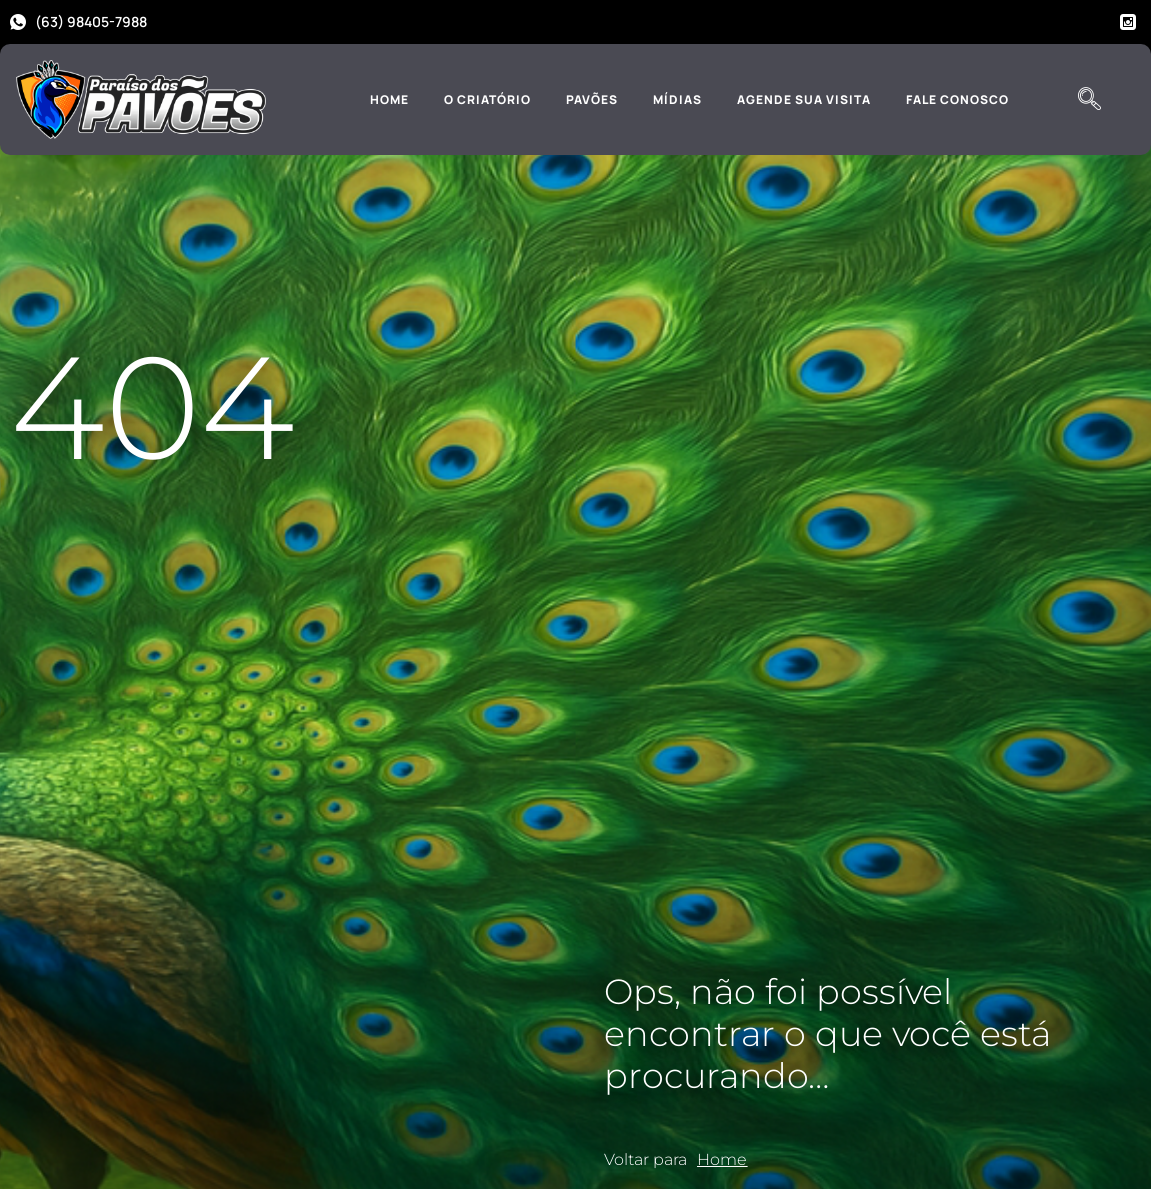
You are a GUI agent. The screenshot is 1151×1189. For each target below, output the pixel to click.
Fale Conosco (957, 99)
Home (389, 99)
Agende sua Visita (804, 99)
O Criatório (487, 99)
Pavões (592, 99)
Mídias (677, 99)
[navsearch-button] (1090, 100)
